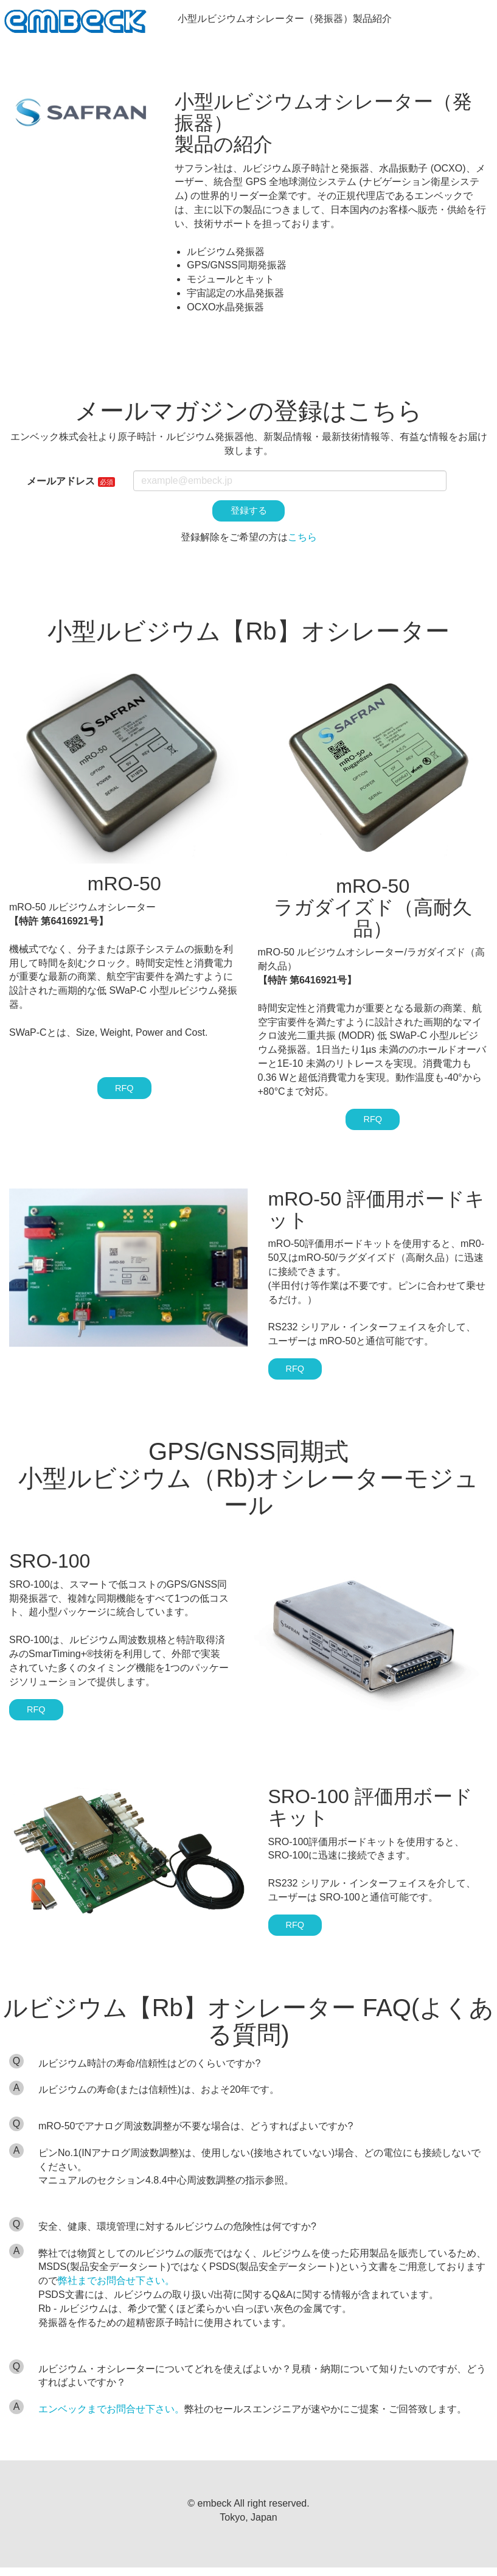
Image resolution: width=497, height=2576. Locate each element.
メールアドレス (61, 481)
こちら (302, 539)
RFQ (124, 1091)
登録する (248, 511)
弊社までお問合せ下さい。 (116, 2290)
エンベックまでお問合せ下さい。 (111, 2417)
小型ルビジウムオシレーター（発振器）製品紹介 (289, 18)
